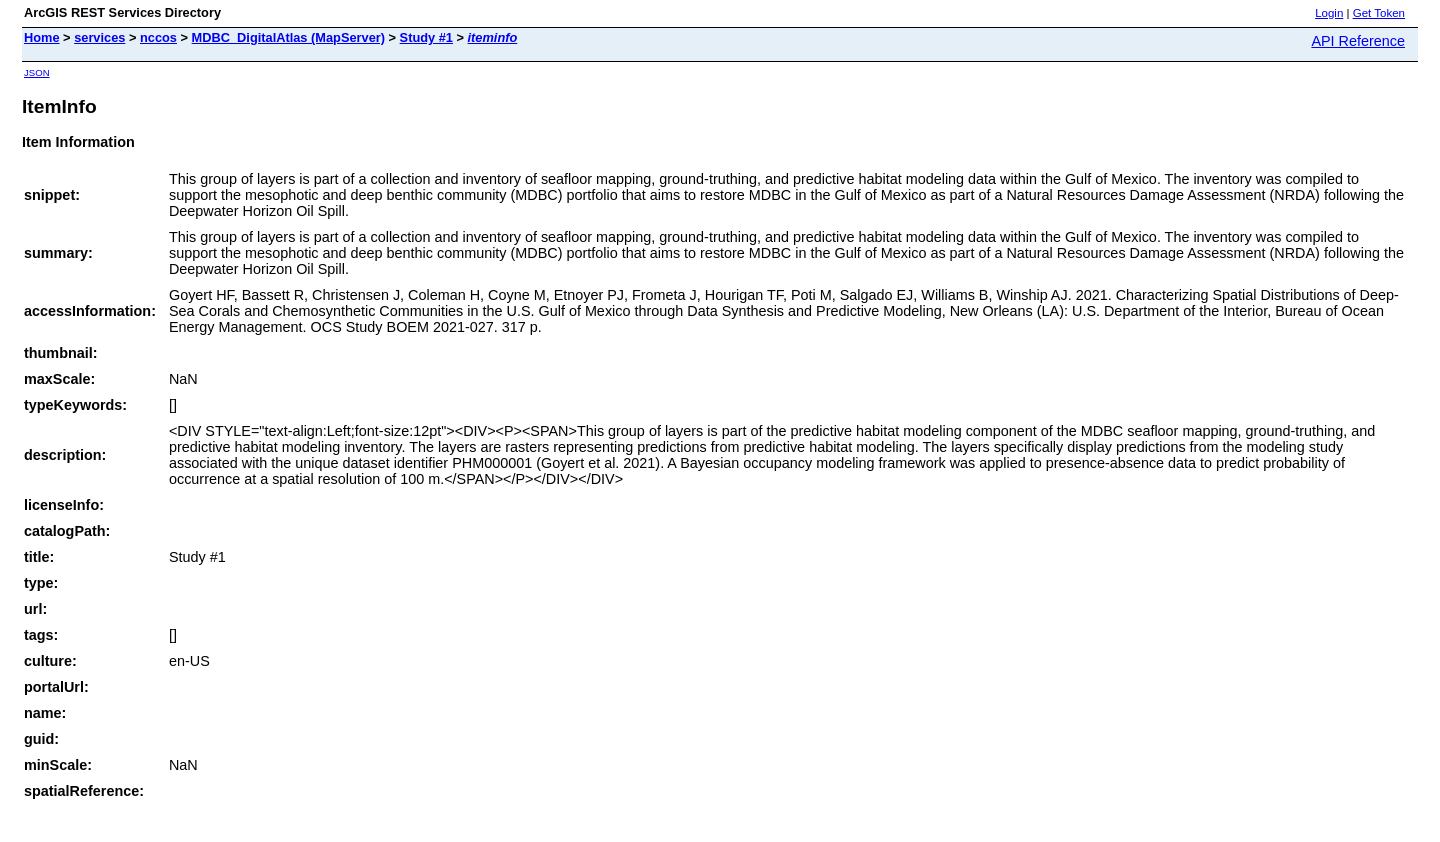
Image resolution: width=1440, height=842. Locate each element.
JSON (37, 72)
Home (42, 37)
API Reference (1358, 41)
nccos (158, 37)
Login (1329, 13)
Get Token (1379, 13)
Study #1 (426, 37)
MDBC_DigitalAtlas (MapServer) (288, 37)
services (99, 37)
